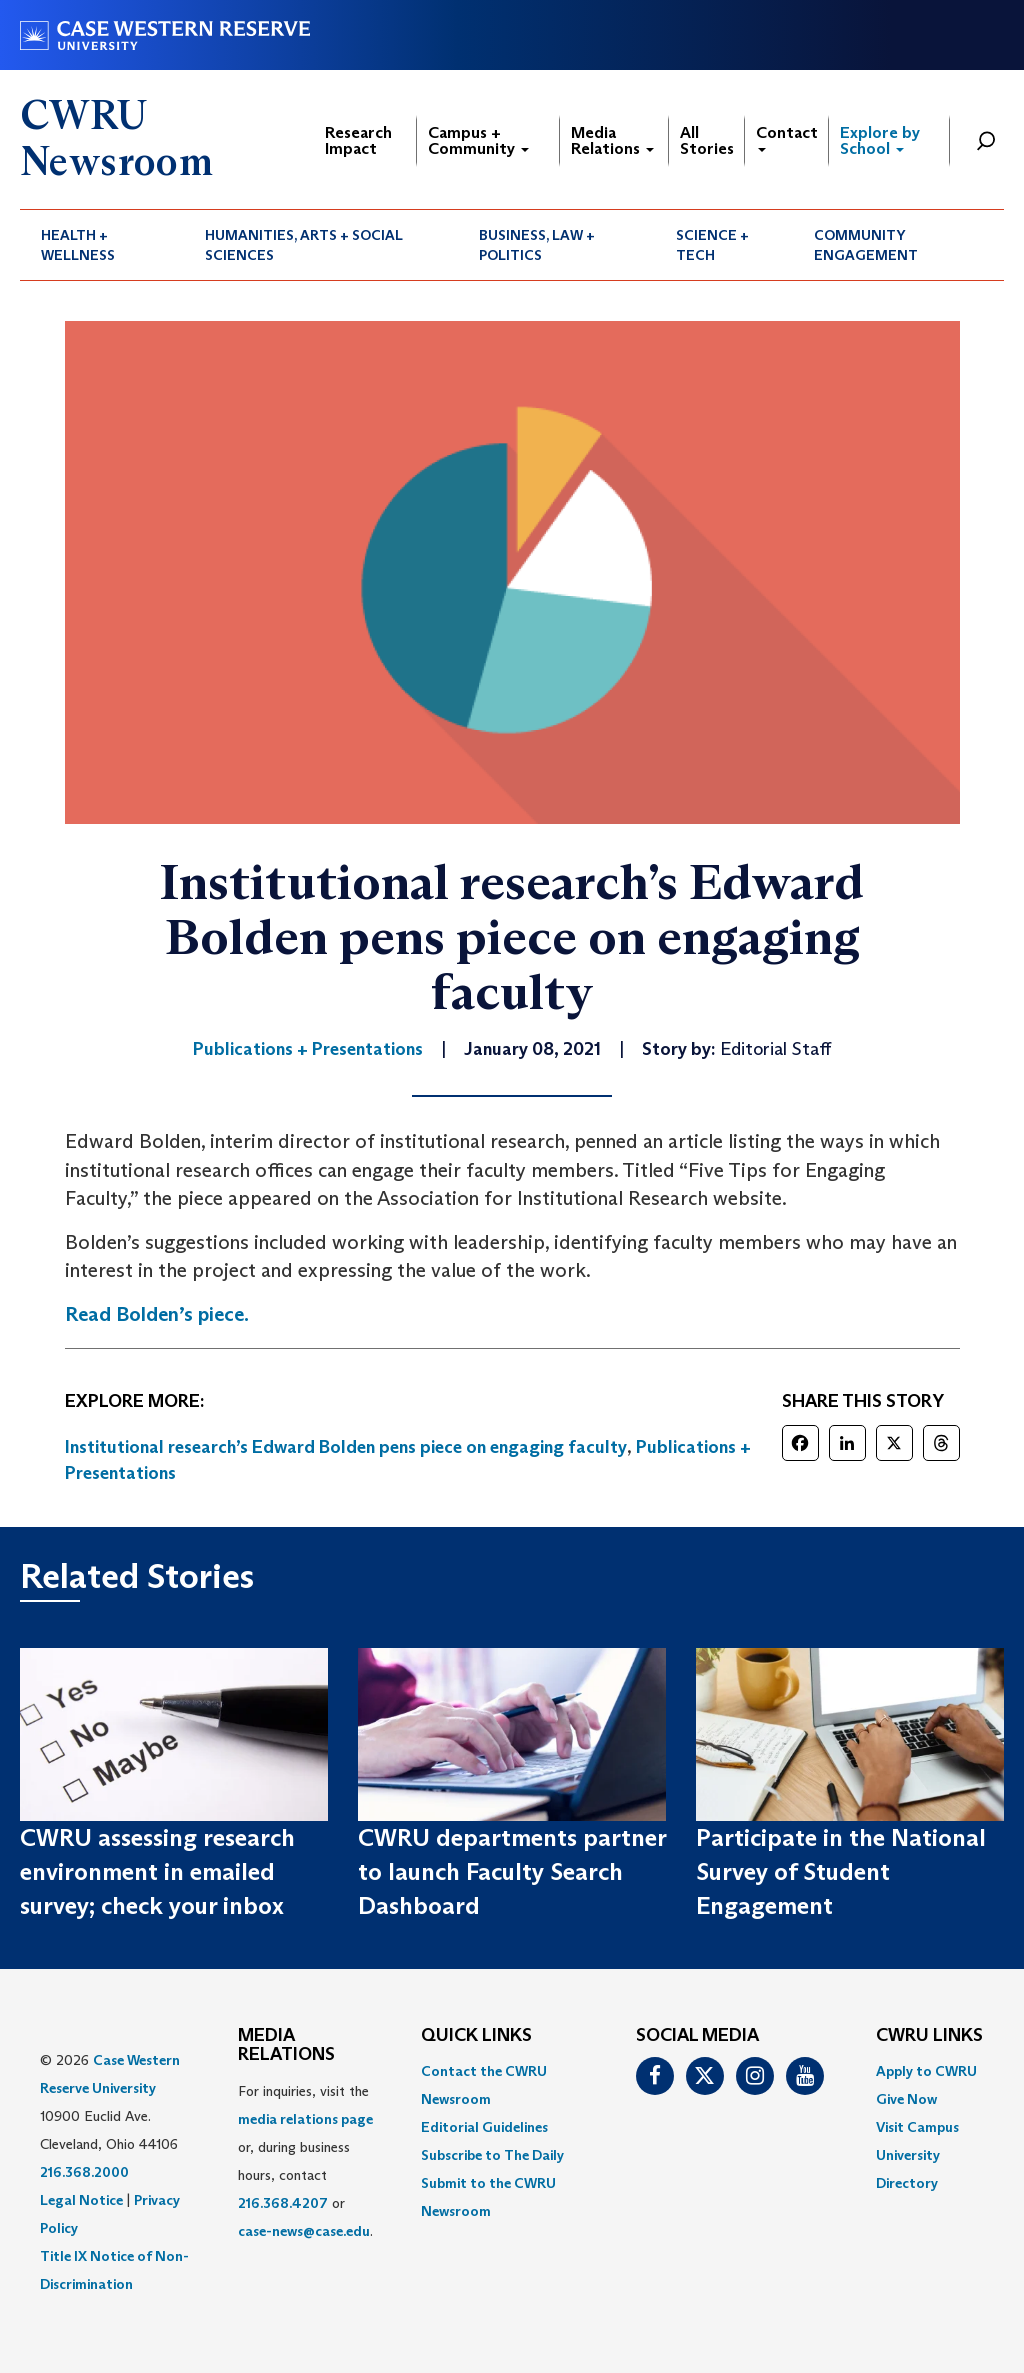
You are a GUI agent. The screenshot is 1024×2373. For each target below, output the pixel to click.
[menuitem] (102, 245)
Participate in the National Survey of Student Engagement (841, 1872)
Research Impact (358, 140)
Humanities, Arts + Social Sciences (304, 245)
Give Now (906, 2099)
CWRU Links (929, 2036)
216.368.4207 (283, 2203)
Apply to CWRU (926, 2071)
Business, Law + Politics (537, 245)
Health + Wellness (78, 245)
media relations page (305, 2119)
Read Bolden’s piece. (157, 1314)
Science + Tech (712, 245)
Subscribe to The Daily (492, 2155)
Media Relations (612, 140)
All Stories (707, 140)
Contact (787, 137)
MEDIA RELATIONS (286, 2046)
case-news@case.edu (304, 2231)
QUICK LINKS (476, 2036)
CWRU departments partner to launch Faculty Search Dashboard (512, 1872)
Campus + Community (478, 140)
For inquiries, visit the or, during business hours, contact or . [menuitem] (305, 2161)
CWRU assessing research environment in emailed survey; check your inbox (157, 1872)
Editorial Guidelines (484, 2127)
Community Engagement (866, 245)
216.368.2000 (84, 2172)
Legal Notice (81, 2200)
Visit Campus (917, 2127)
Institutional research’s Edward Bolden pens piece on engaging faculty (346, 1447)
